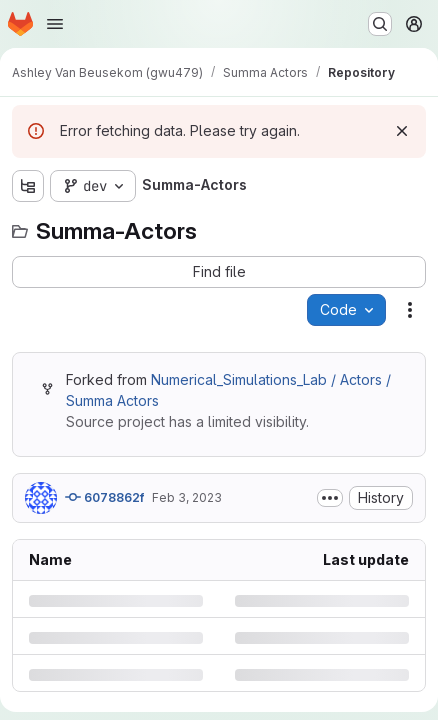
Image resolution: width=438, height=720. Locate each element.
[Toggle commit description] (330, 498)
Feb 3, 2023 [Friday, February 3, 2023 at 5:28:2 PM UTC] (187, 497)
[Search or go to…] (380, 24)
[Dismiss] (402, 131)
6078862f (104, 497)
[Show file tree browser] (28, 186)
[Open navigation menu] (55, 24)
